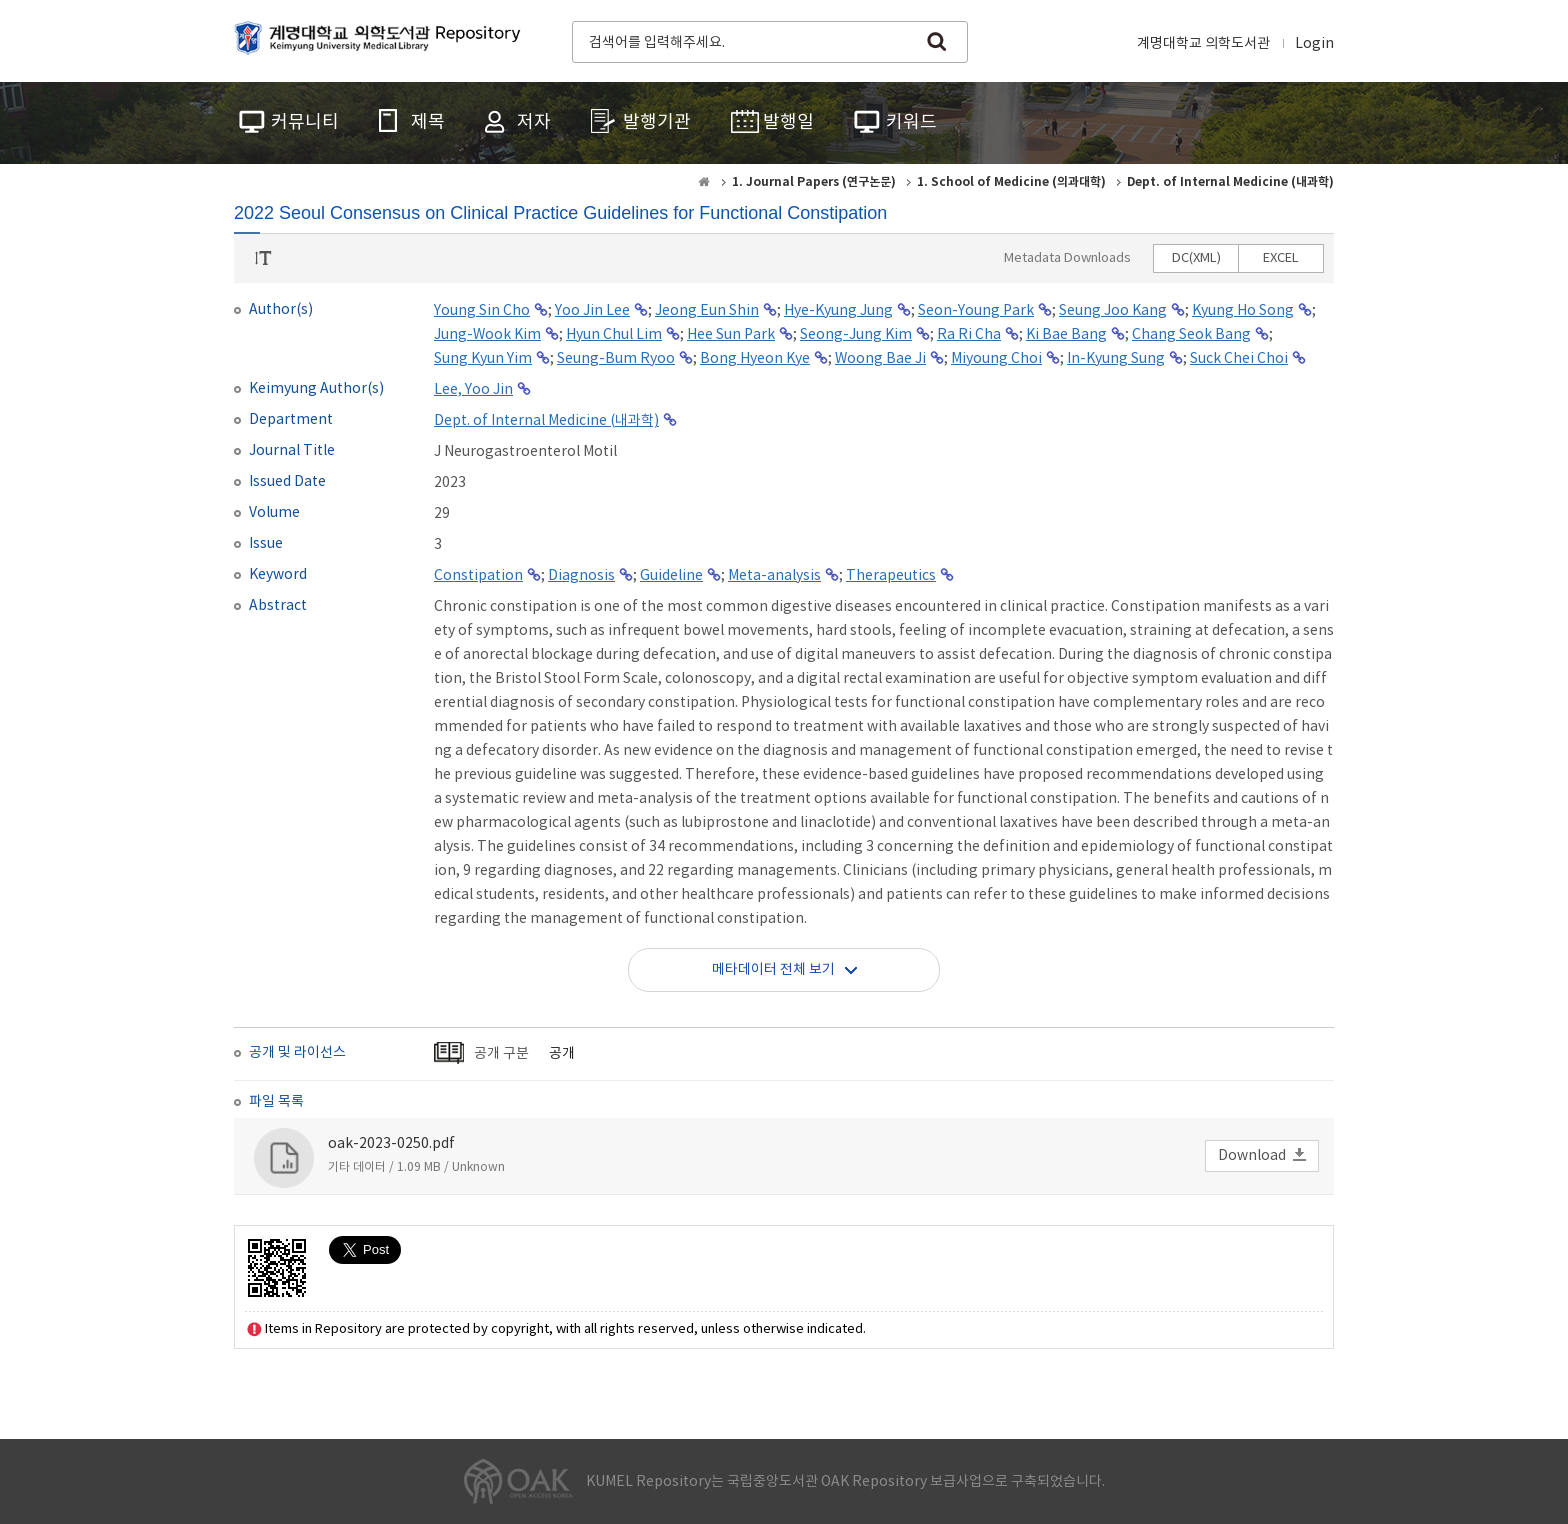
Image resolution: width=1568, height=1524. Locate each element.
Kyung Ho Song (1243, 311)
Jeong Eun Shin (707, 311)
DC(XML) (1196, 258)
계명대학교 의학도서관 (1203, 44)
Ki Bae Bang (1066, 335)
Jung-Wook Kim (487, 335)
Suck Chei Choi (1239, 359)
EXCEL (1281, 258)
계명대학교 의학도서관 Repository (382, 40)
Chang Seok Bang (1191, 335)
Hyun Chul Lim (614, 335)
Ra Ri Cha (969, 335)
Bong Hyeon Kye (755, 359)
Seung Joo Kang (1113, 311)
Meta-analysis (774, 576)
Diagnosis (581, 576)
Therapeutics (891, 576)
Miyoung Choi (996, 359)
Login (1314, 44)
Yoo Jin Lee (592, 311)
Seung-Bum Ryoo (616, 359)
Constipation (478, 576)
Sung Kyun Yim (483, 359)
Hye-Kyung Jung (838, 311)
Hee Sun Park (731, 335)
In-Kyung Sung (1116, 359)
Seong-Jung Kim (856, 335)
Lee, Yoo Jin (473, 390)
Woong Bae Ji (880, 359)
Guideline (671, 576)
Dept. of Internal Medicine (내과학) (546, 421)
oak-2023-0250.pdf (391, 1144)
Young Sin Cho (482, 311)
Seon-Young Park (976, 311)
